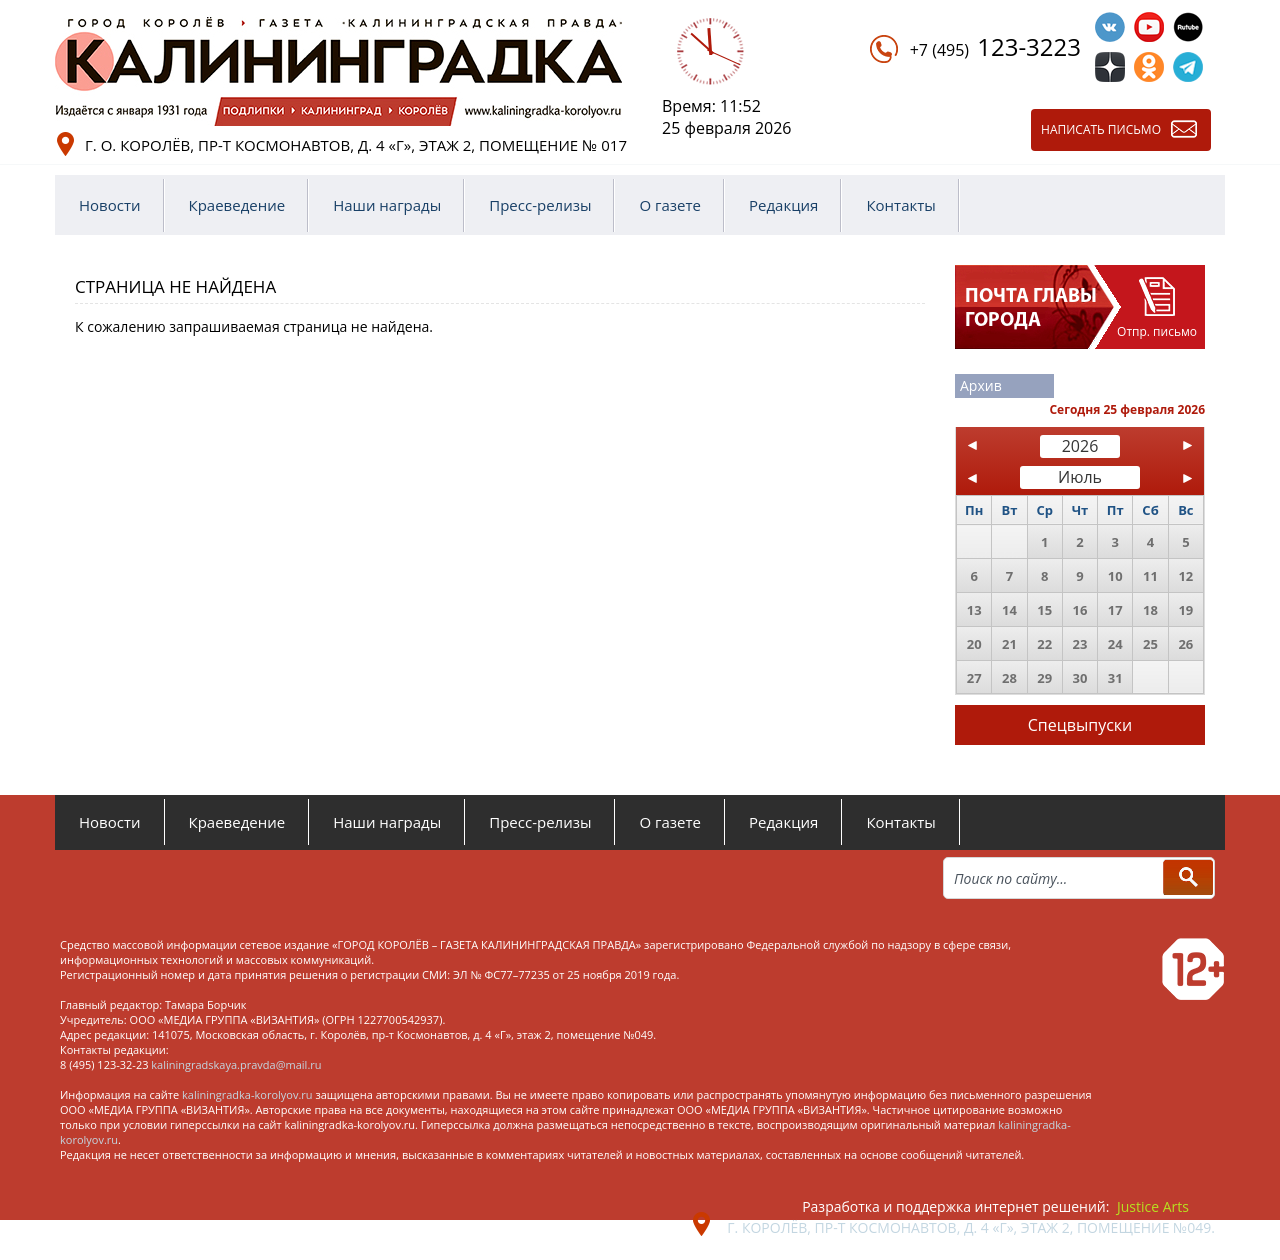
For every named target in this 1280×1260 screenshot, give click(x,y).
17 (1115, 610)
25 (1150, 644)
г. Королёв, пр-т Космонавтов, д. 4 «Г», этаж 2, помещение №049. (971, 1227)
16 (1080, 610)
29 (1044, 678)
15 (1044, 610)
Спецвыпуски (1080, 725)
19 (1185, 610)
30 (1080, 678)
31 (1115, 678)
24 (1115, 644)
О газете (670, 205)
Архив (981, 385)
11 (1150, 576)
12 (1185, 576)
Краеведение (237, 205)
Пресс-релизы (540, 205)
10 (1115, 576)
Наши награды (387, 205)
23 (1080, 644)
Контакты (900, 205)
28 (1009, 678)
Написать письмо (1101, 129)
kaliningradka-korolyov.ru (247, 1094)
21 (1009, 644)
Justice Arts (1153, 1206)
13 (974, 610)
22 (1044, 644)
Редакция (783, 205)
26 (1185, 644)
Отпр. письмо (1157, 331)
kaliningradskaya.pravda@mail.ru (236, 1064)
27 (974, 678)
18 (1150, 610)
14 (1009, 610)
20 (974, 644)
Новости (110, 205)
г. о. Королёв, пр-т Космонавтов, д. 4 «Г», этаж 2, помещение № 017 (356, 145)
